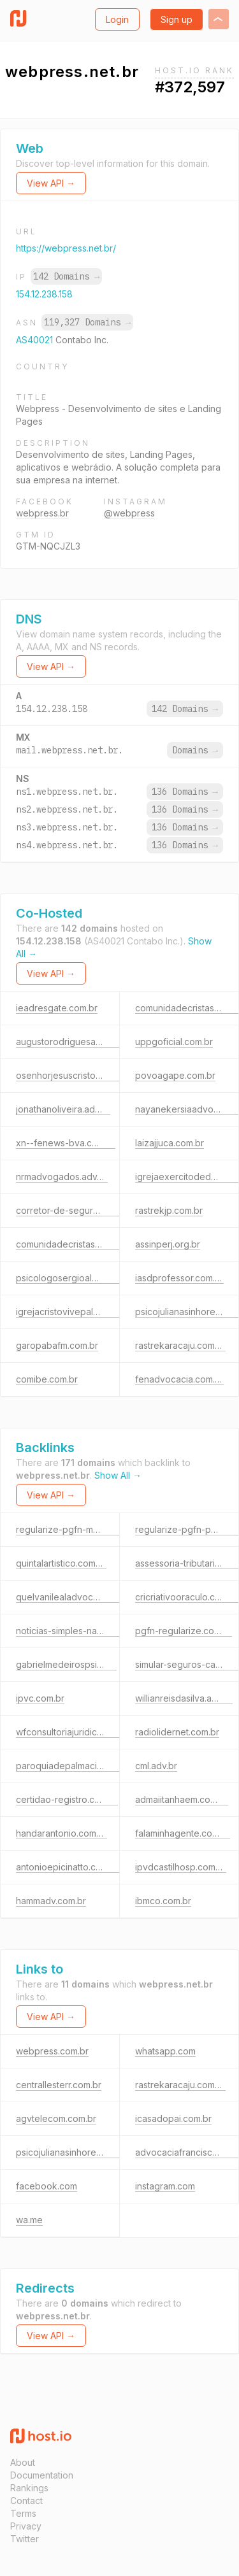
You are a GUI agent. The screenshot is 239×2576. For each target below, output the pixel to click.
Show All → (117, 1475)
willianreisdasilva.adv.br (184, 1698)
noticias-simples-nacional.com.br (84, 1630)
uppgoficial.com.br (174, 1041)
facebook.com (46, 2186)
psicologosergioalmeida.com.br (82, 1277)
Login (117, 19)
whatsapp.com (165, 2051)
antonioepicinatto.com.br (67, 1866)
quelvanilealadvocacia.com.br (78, 1596)
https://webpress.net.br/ (66, 248)
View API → (51, 183)
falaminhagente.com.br (182, 1833)
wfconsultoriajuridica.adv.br (73, 1731)
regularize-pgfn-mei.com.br (73, 1529)
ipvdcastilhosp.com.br (180, 1866)
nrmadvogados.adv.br (62, 1176)
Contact (26, 2500)
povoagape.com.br (175, 1075)
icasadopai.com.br (173, 2118)
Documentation (41, 2475)
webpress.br (42, 513)
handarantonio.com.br (61, 1833)
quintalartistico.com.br (61, 1563)
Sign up (176, 19)
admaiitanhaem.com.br (181, 1799)
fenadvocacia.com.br (179, 1379)
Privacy (25, 2526)
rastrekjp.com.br (169, 1210)
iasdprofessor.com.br (179, 1277)
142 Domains (66, 276)
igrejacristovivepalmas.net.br (76, 1311)
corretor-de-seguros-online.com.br (89, 1210)
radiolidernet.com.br (177, 1731)
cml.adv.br (156, 1765)
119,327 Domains (87, 322)
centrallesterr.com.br (58, 2084)
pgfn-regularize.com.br (183, 1630)
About (22, 2462)
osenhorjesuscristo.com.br (71, 1075)
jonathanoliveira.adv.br (63, 1109)
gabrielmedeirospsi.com (66, 1664)
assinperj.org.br (167, 1244)
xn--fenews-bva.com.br (65, 1142)
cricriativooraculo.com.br (186, 1596)
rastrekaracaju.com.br (180, 1345)
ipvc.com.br (40, 1698)
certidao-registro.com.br (67, 1799)
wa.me (29, 2219)
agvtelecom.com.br (56, 2118)
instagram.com (165, 2186)
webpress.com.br (52, 2051)
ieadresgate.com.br (57, 1007)
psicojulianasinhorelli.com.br (74, 2152)
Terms (23, 2513)
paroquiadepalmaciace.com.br (79, 1765)
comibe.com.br (47, 1379)
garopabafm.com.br (57, 1345)
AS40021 (35, 339)
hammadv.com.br (51, 1900)
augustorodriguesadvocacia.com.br (90, 1041)
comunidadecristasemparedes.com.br (95, 1244)
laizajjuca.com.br (169, 1142)
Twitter (24, 2538)
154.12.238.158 (44, 293)
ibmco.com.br (163, 1900)
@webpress (129, 513)
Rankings (29, 2487)
